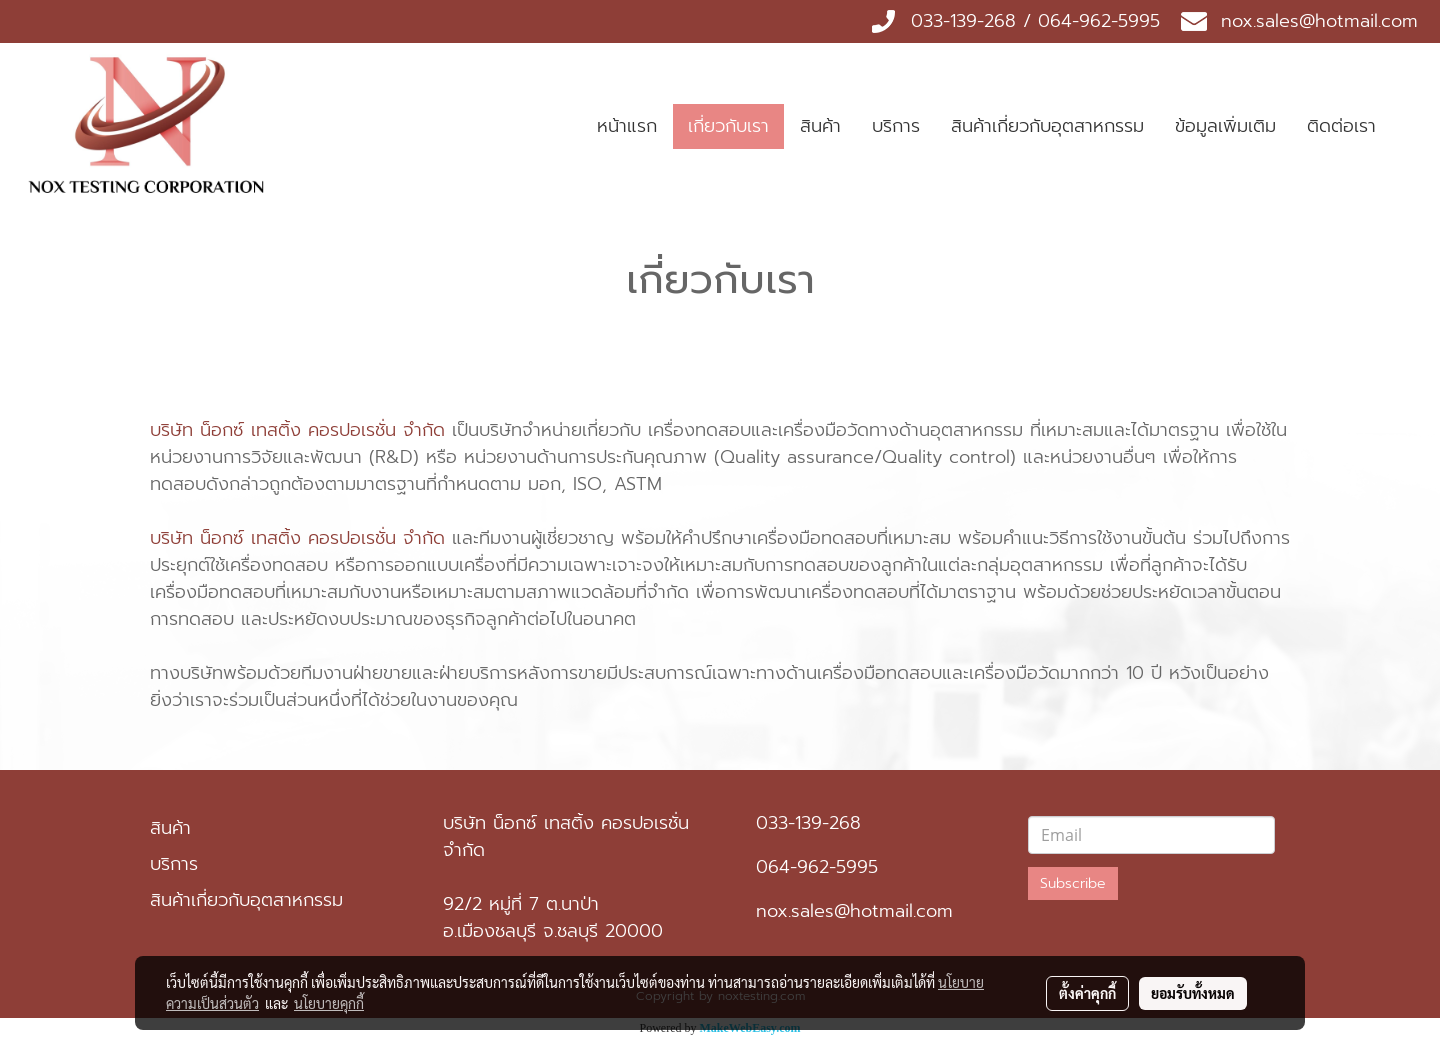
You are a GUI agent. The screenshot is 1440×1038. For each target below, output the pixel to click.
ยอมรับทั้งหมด (1193, 993)
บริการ (896, 126)
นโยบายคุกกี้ (329, 1003)
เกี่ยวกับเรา (728, 126)
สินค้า (820, 126)
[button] (1409, 127)
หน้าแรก (627, 126)
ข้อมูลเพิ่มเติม (1225, 126)
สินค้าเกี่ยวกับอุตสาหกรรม (1047, 126)
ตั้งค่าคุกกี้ (1087, 993)
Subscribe (1073, 883)
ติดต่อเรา (1341, 126)
